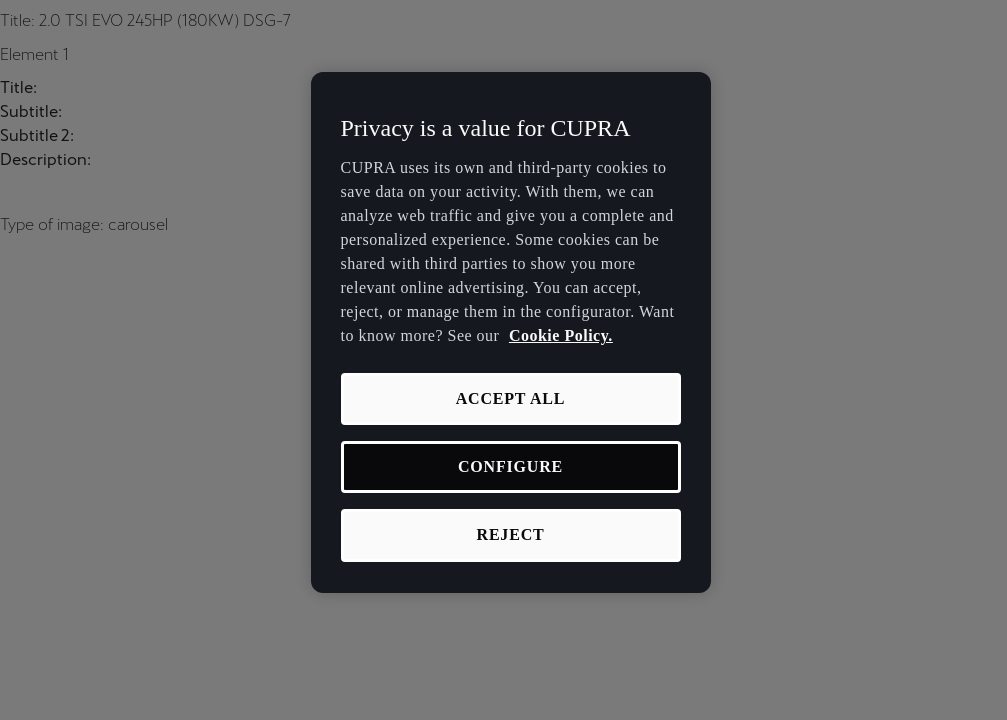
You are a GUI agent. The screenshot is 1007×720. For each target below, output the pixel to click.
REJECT (511, 534)
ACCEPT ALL (511, 398)
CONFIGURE (510, 466)
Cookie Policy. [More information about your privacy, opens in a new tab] (561, 335)
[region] (511, 332)
